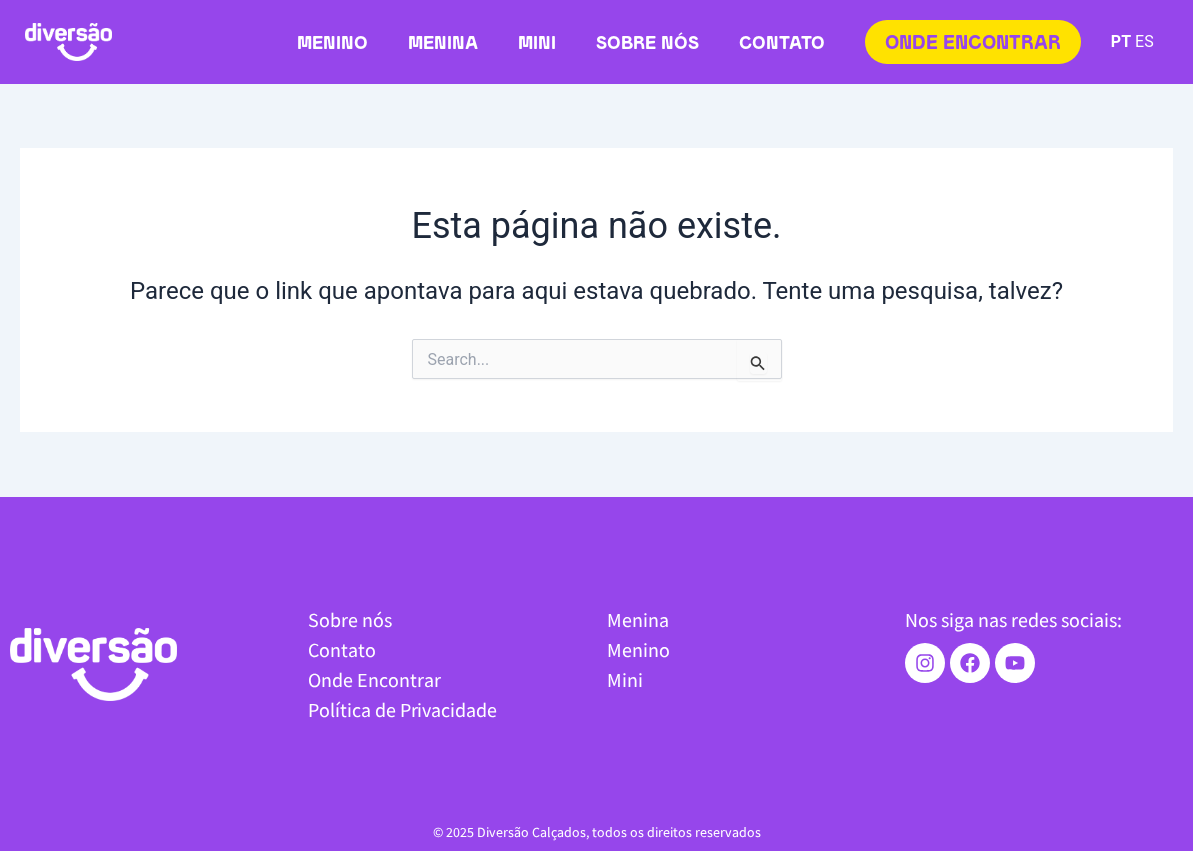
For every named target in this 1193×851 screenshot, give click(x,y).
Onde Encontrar (374, 679)
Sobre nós (647, 44)
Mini (537, 44)
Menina (443, 44)
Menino (332, 44)
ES (1144, 41)
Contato (782, 44)
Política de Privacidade (402, 709)
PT (1121, 41)
